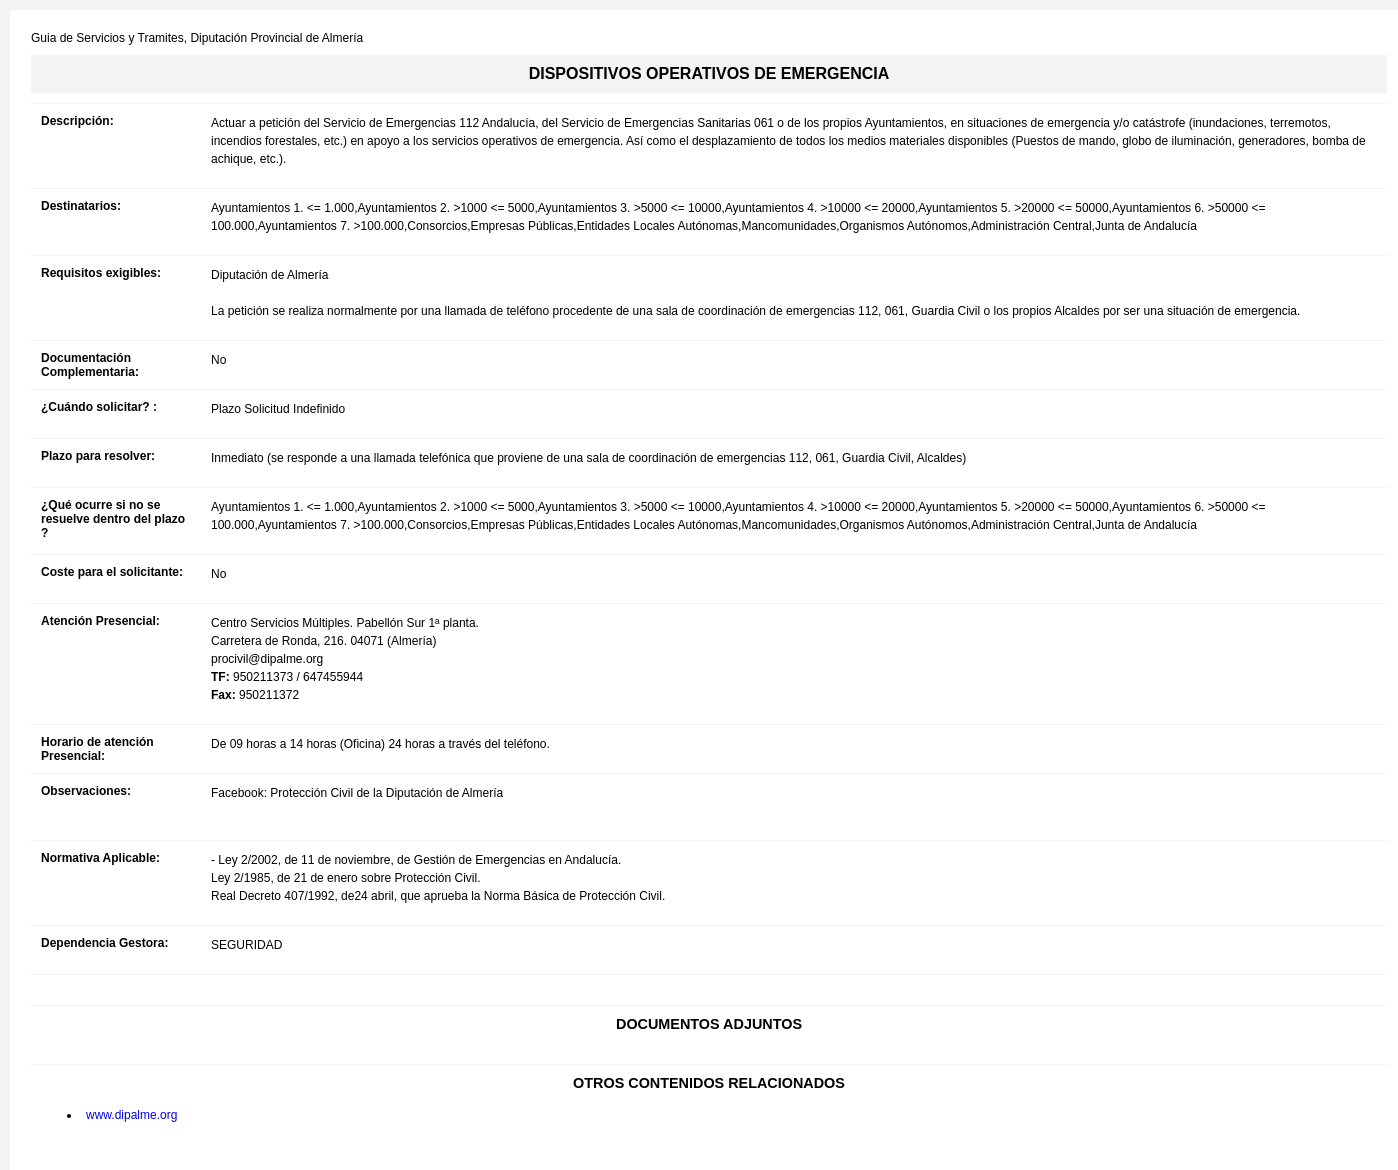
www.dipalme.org (131, 1115)
